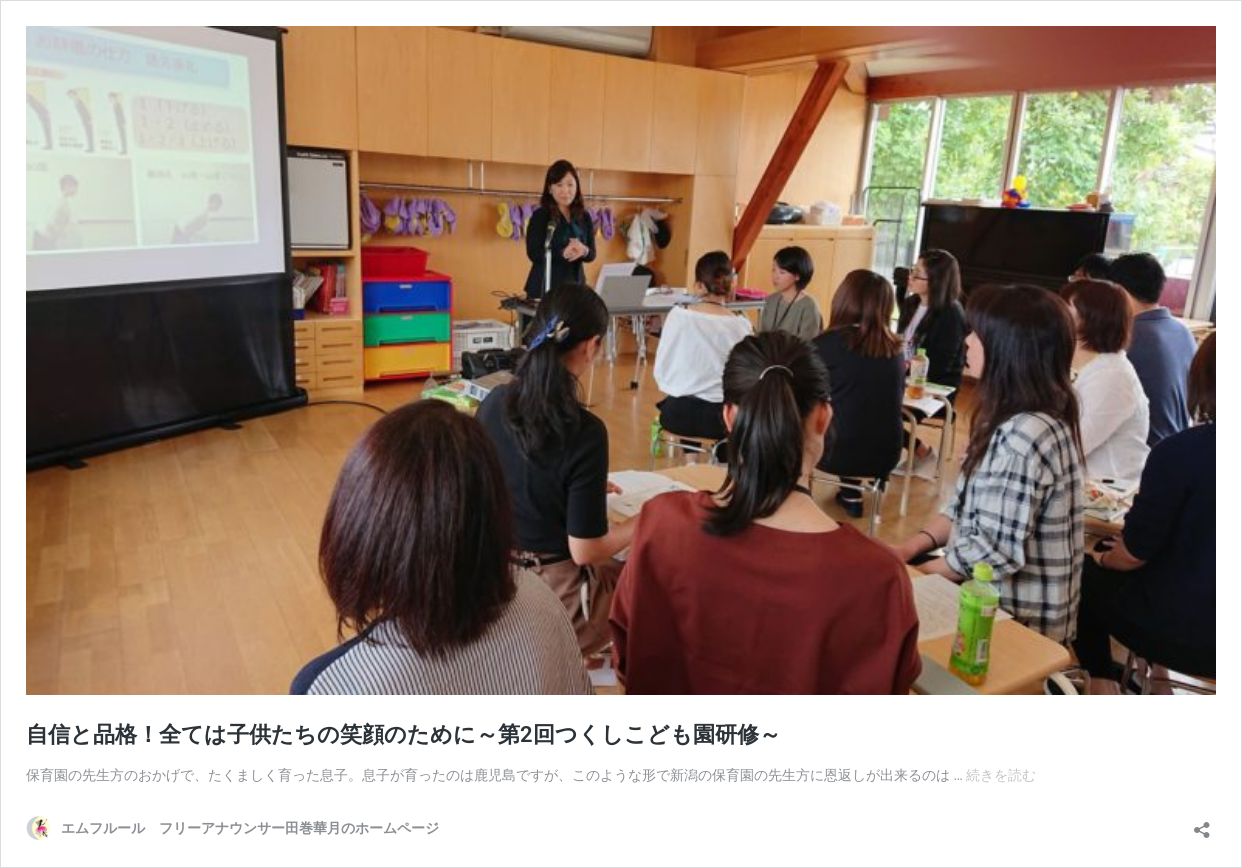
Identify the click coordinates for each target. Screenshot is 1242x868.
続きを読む (1001, 775)
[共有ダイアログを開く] (1202, 823)
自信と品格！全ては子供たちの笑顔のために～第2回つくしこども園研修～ (403, 734)
